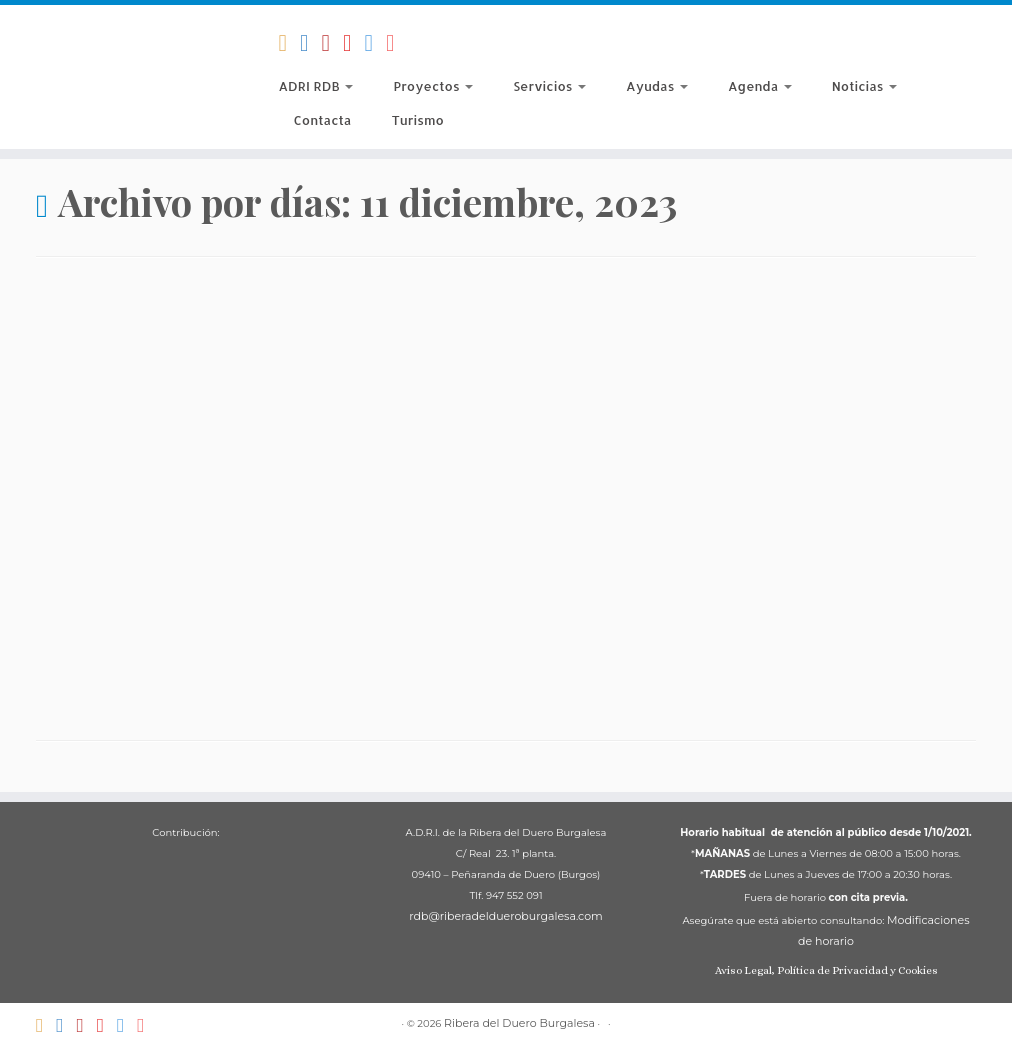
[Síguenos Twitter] (376, 43)
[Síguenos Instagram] (397, 43)
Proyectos (433, 86)
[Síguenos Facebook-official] (311, 43)
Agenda (760, 86)
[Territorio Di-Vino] (332, 43)
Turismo (417, 120)
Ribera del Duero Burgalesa (519, 1023)
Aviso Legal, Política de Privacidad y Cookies (826, 970)
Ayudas (657, 86)
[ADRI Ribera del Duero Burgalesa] (354, 43)
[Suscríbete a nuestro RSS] (289, 43)
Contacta (322, 120)
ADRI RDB (315, 86)
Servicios (549, 86)
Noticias (864, 86)
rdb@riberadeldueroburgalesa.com (506, 916)
